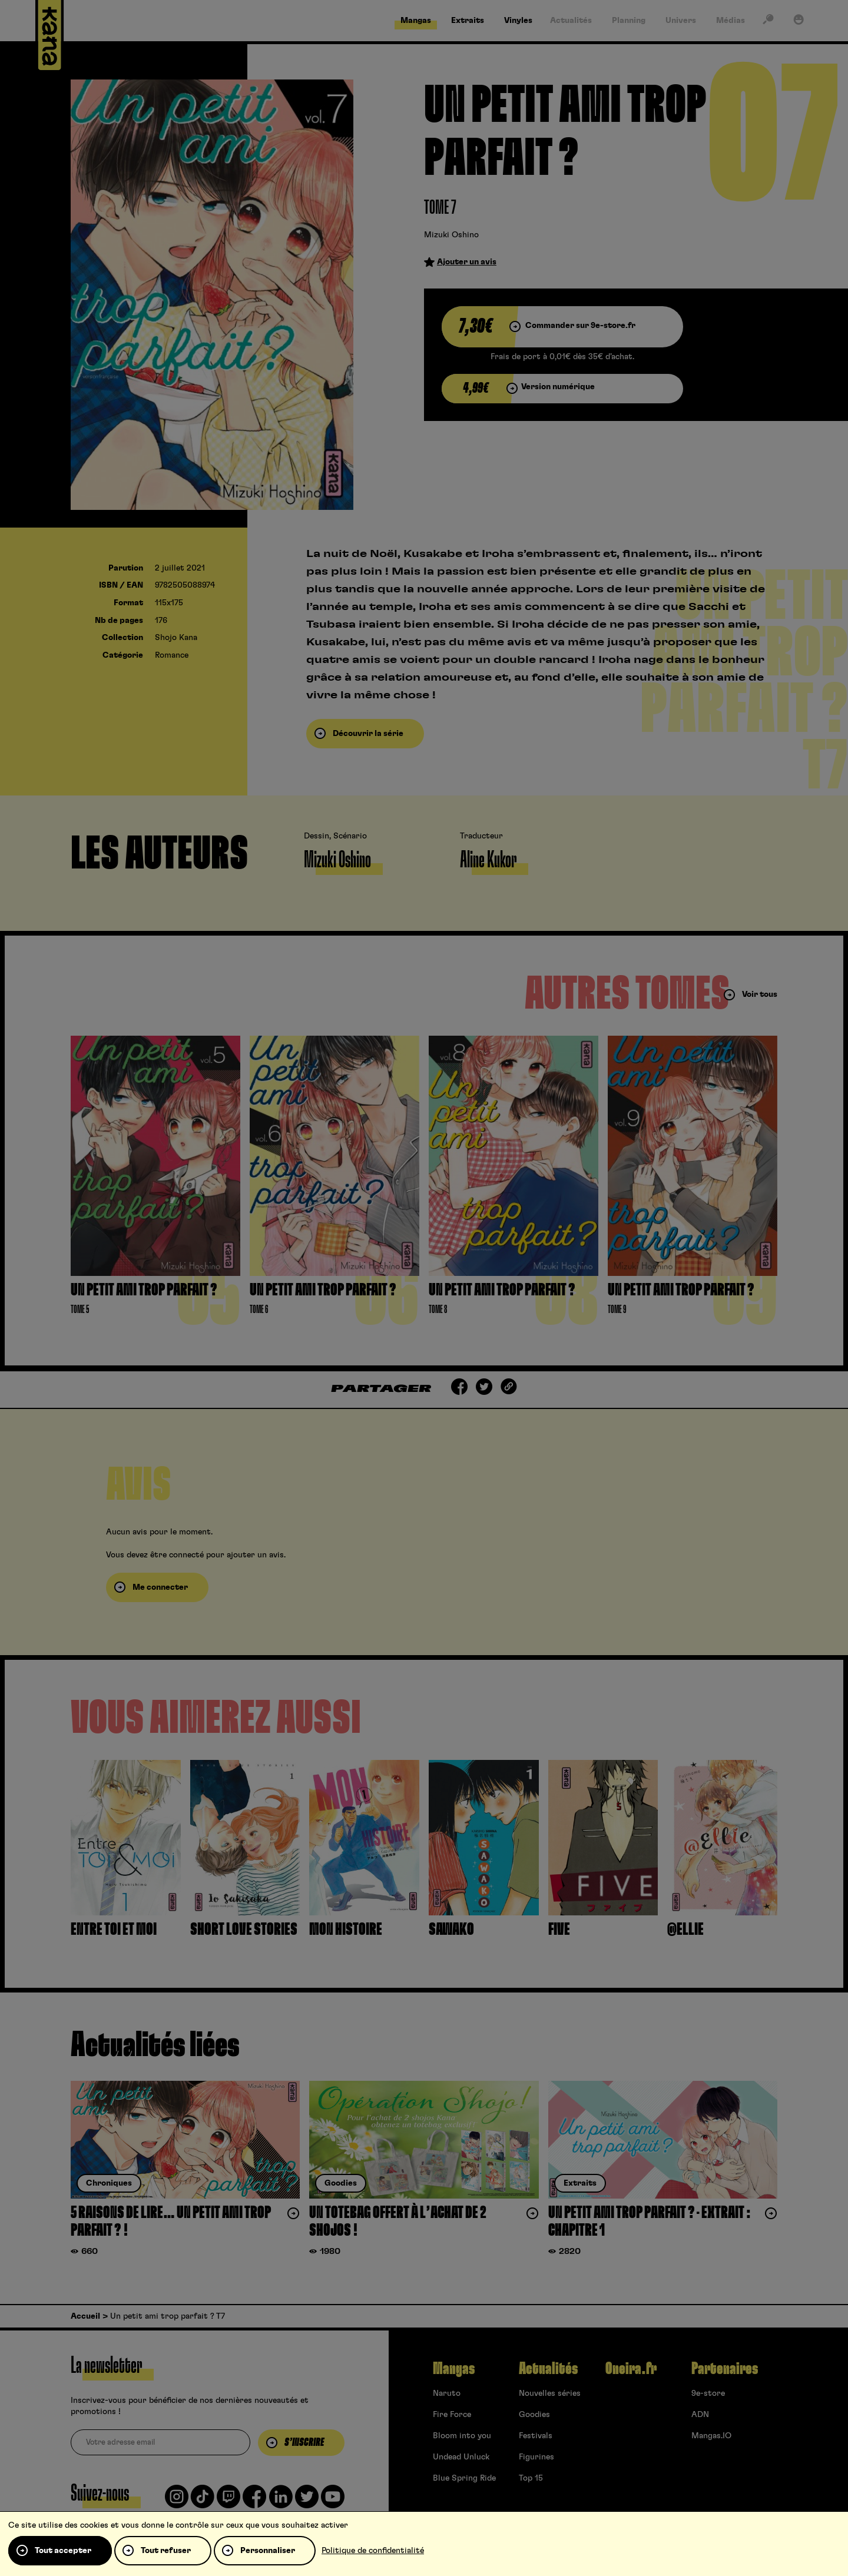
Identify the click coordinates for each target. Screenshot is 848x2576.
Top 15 (531, 2478)
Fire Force (452, 2415)
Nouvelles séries (550, 2393)
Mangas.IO (711, 2436)
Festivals (535, 2436)
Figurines (536, 2457)
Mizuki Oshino (451, 235)
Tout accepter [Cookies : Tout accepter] (63, 2551)
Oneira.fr (631, 2369)
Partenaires (724, 2369)
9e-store (708, 2393)
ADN (700, 2415)
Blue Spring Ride (464, 2478)
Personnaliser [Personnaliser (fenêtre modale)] (267, 2551)
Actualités (548, 2369)
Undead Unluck (461, 2457)
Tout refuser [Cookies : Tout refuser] (166, 2551)
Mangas (454, 2369)
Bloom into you (462, 2436)
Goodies (534, 2415)
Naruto (447, 2393)
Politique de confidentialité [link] (373, 2551)
